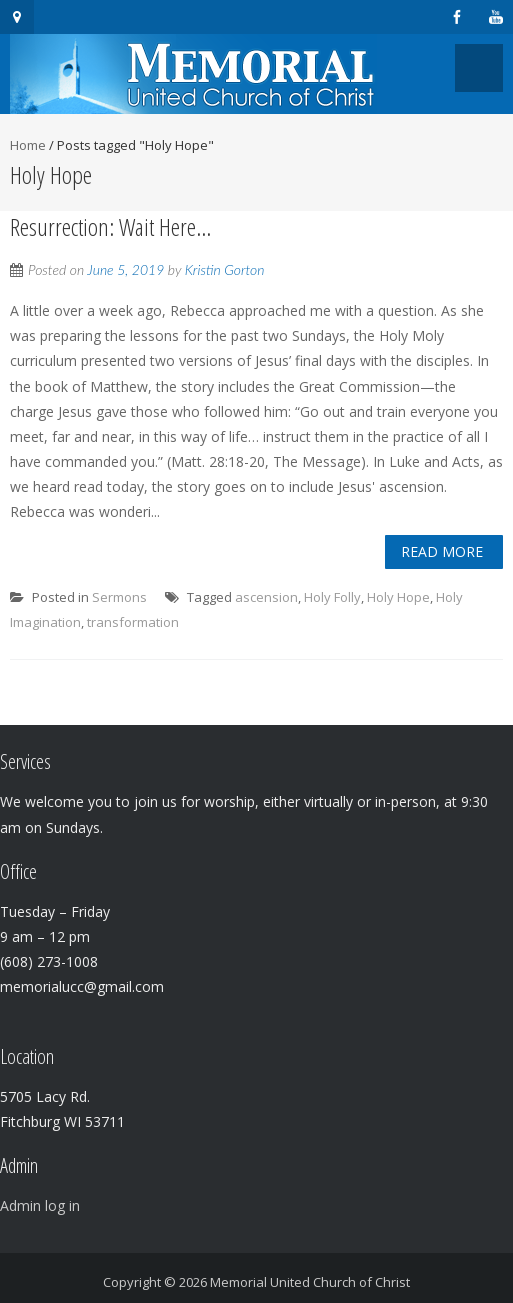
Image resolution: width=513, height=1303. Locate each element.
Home (28, 145)
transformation (133, 622)
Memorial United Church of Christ (310, 1282)
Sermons (119, 597)
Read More (442, 551)
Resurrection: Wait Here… (110, 226)
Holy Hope (398, 597)
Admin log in (40, 1205)
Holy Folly (332, 597)
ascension (266, 597)
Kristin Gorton (225, 269)
